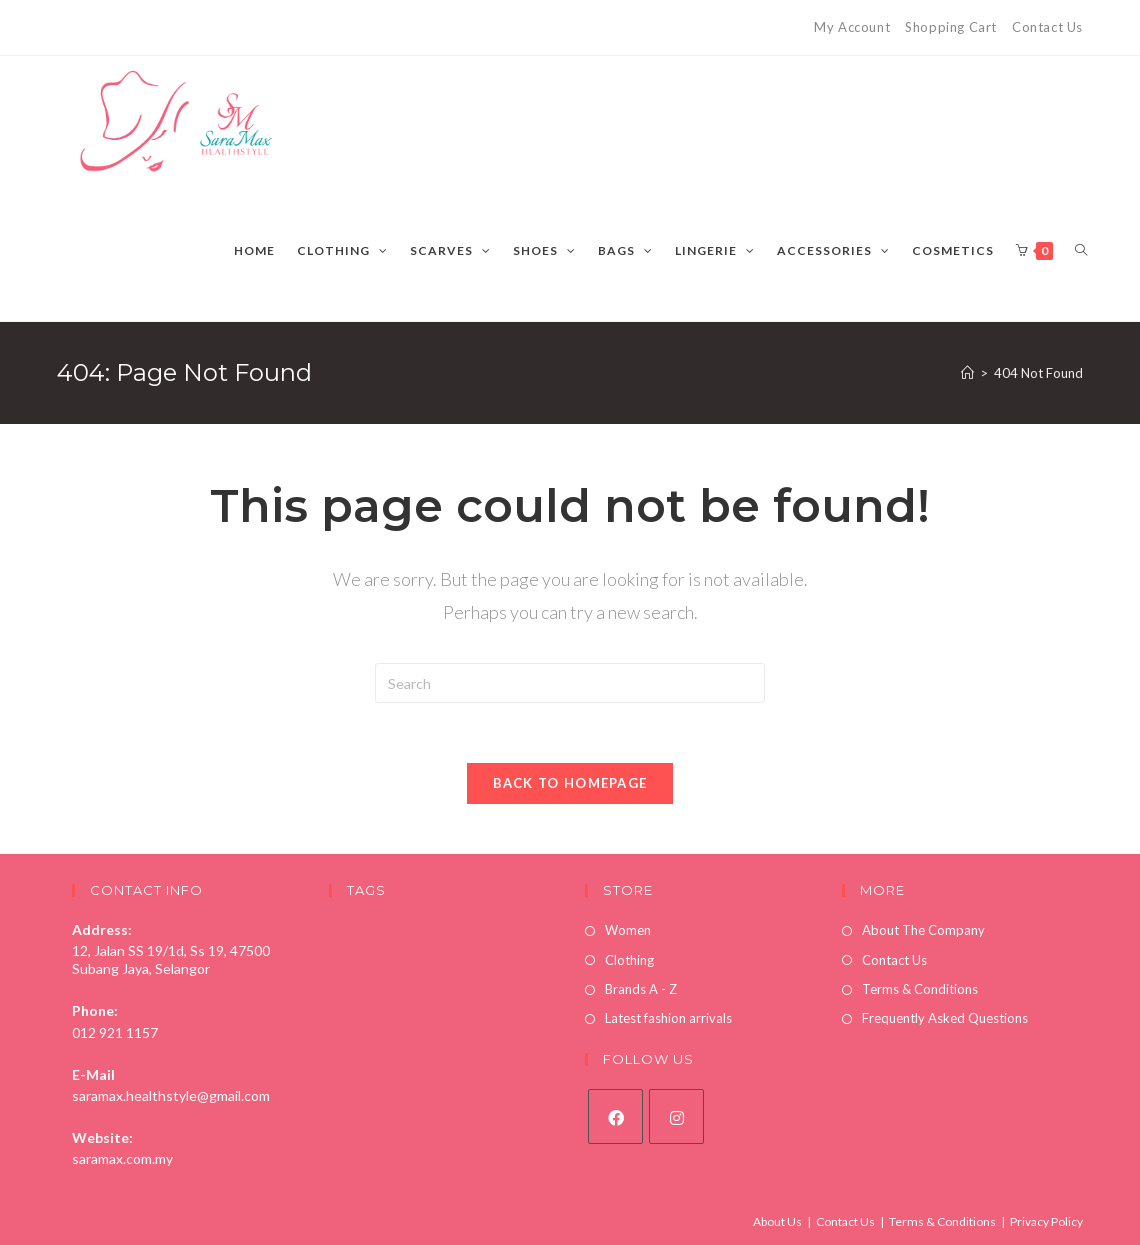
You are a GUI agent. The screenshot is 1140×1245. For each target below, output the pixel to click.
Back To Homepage (570, 783)
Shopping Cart (951, 27)
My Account (852, 27)
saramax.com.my (122, 1158)
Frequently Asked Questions (945, 1018)
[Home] (967, 373)
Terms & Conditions (920, 989)
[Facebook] (615, 1116)
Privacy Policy (1046, 1221)
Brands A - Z (641, 989)
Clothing (629, 960)
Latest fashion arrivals (668, 1018)
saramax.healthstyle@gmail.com (171, 1095)
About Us (777, 1221)
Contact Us (1047, 27)
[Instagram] (676, 1116)
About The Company (923, 930)
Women (628, 930)
